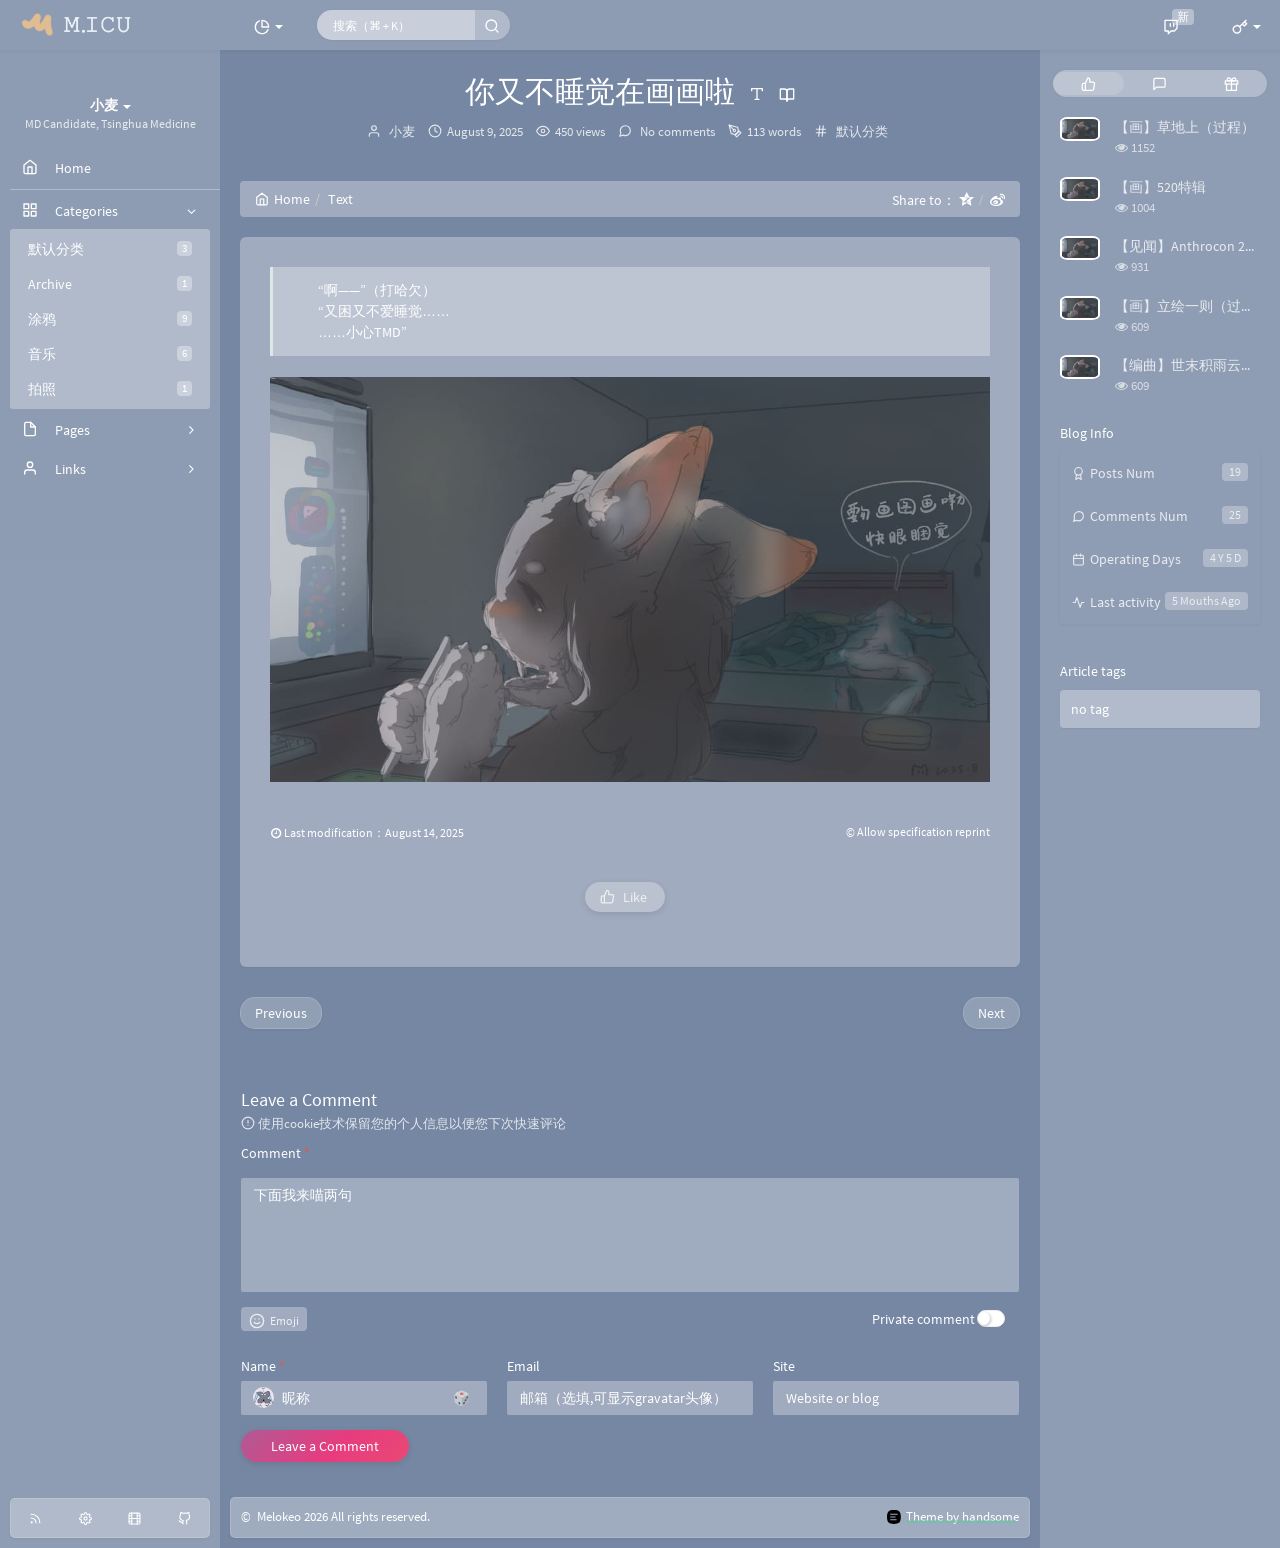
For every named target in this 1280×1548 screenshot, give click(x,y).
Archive (110, 284)
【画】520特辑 (1160, 187)
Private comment (923, 1319)
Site (784, 1366)
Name (263, 1366)
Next (991, 1013)
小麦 (402, 131)
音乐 (110, 354)
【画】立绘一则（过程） (1192, 306)
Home (282, 199)
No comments (676, 131)
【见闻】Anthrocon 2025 (1190, 246)
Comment (275, 1153)
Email (523, 1366)
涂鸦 (110, 319)
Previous (281, 1013)
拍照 (110, 389)
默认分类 (110, 249)
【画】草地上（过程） (1185, 127)
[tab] (1088, 83)
